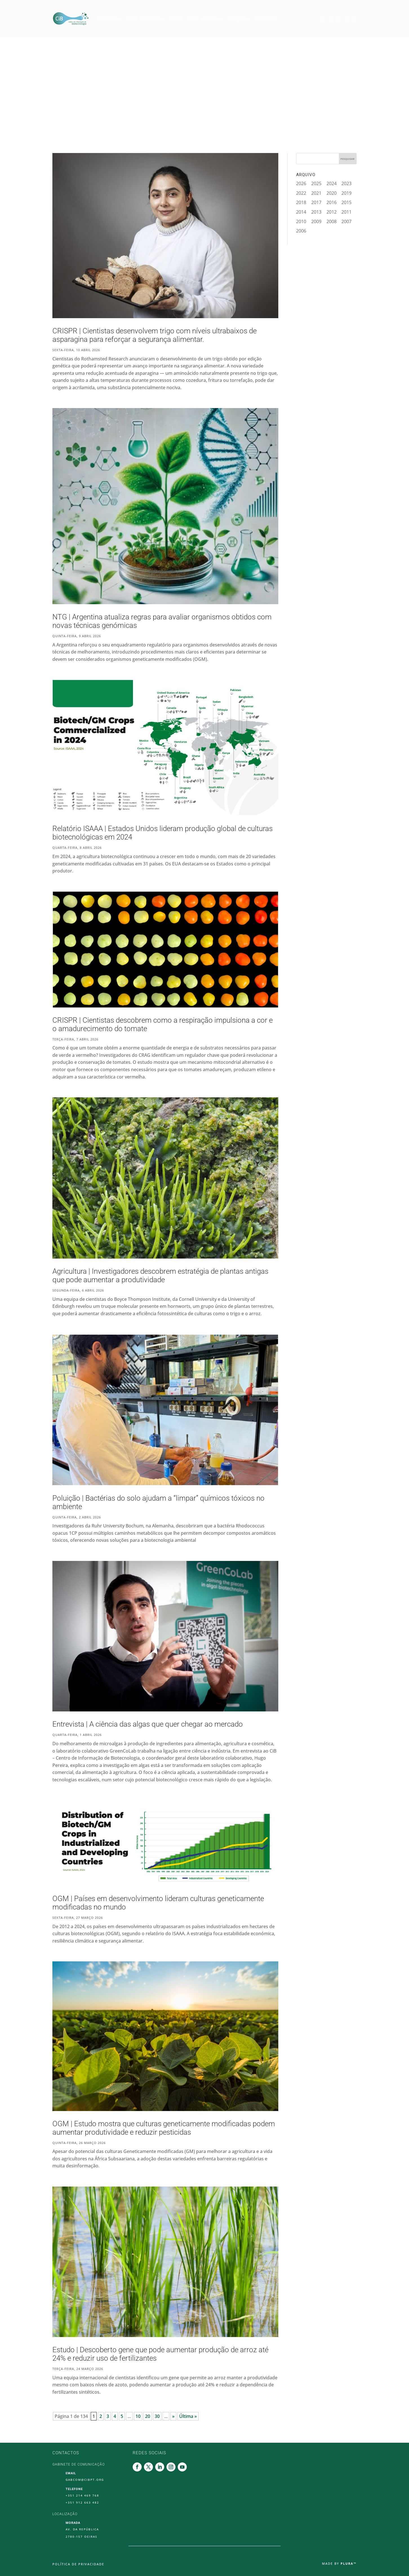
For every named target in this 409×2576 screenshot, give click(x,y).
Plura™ (349, 2563)
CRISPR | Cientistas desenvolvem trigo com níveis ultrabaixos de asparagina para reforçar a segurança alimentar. (154, 335)
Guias (192, 18)
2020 (331, 193)
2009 (316, 221)
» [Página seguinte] (173, 2416)
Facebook (324, 18)
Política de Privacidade (78, 2564)
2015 (346, 202)
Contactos (265, 18)
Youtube (355, 18)
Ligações (236, 18)
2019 (346, 193)
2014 (301, 212)
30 (157, 2416)
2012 (331, 212)
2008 (331, 221)
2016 (331, 202)
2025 (316, 183)
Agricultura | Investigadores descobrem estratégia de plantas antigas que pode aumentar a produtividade (160, 1275)
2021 (316, 193)
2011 (346, 212)
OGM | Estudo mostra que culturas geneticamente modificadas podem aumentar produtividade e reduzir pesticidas (163, 2127)
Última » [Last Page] (188, 2416)
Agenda (209, 18)
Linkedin (340, 18)
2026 (301, 183)
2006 (301, 231)
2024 (331, 183)
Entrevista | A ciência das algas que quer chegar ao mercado (147, 1724)
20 (147, 2416)
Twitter (332, 18)
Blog (131, 18)
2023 (346, 183)
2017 (316, 202)
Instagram (347, 18)
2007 (346, 221)
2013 (316, 212)
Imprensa (150, 18)
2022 (301, 193)
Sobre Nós (107, 18)
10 (138, 2416)
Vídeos (175, 18)
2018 (301, 202)
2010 (301, 221)
